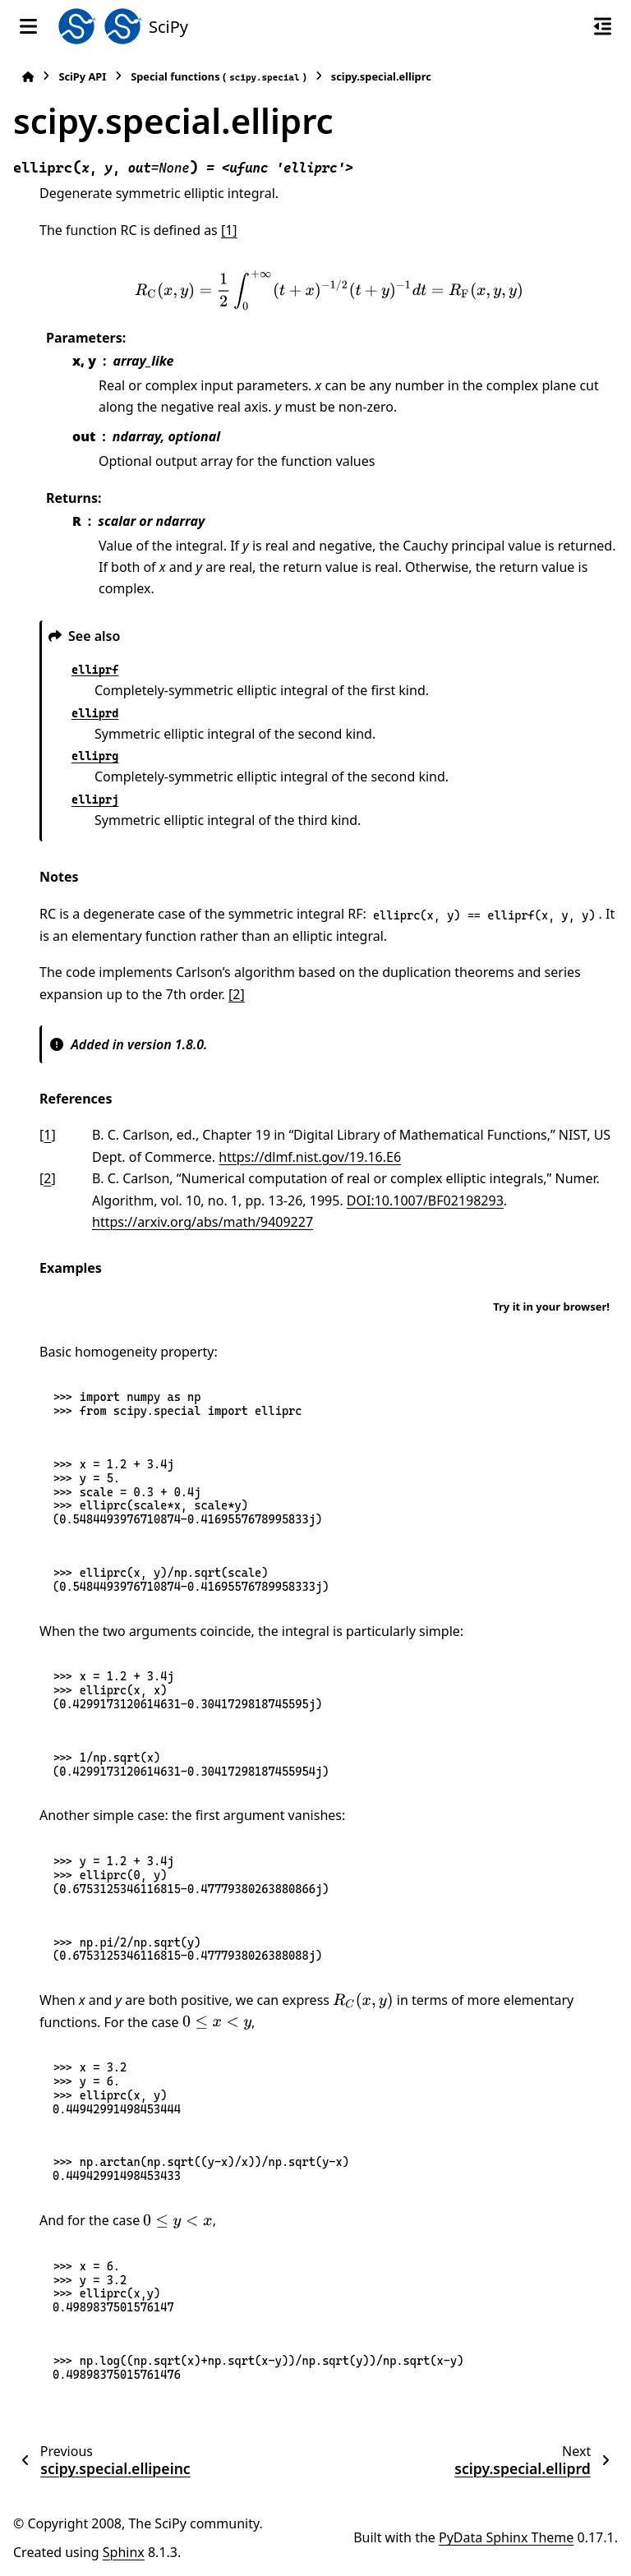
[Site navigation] (28, 26)
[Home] (28, 76)
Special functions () (218, 77)
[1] (229, 230)
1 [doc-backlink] (47, 1135)
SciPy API (82, 76)
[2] (236, 994)
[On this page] (602, 26)
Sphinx (124, 2552)
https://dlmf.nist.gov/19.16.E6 (310, 1157)
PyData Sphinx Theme (506, 2537)
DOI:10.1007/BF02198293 (425, 1200)
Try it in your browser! (551, 1306)
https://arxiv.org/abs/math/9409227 (202, 1222)
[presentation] (329, 290)
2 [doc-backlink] (47, 1178)
